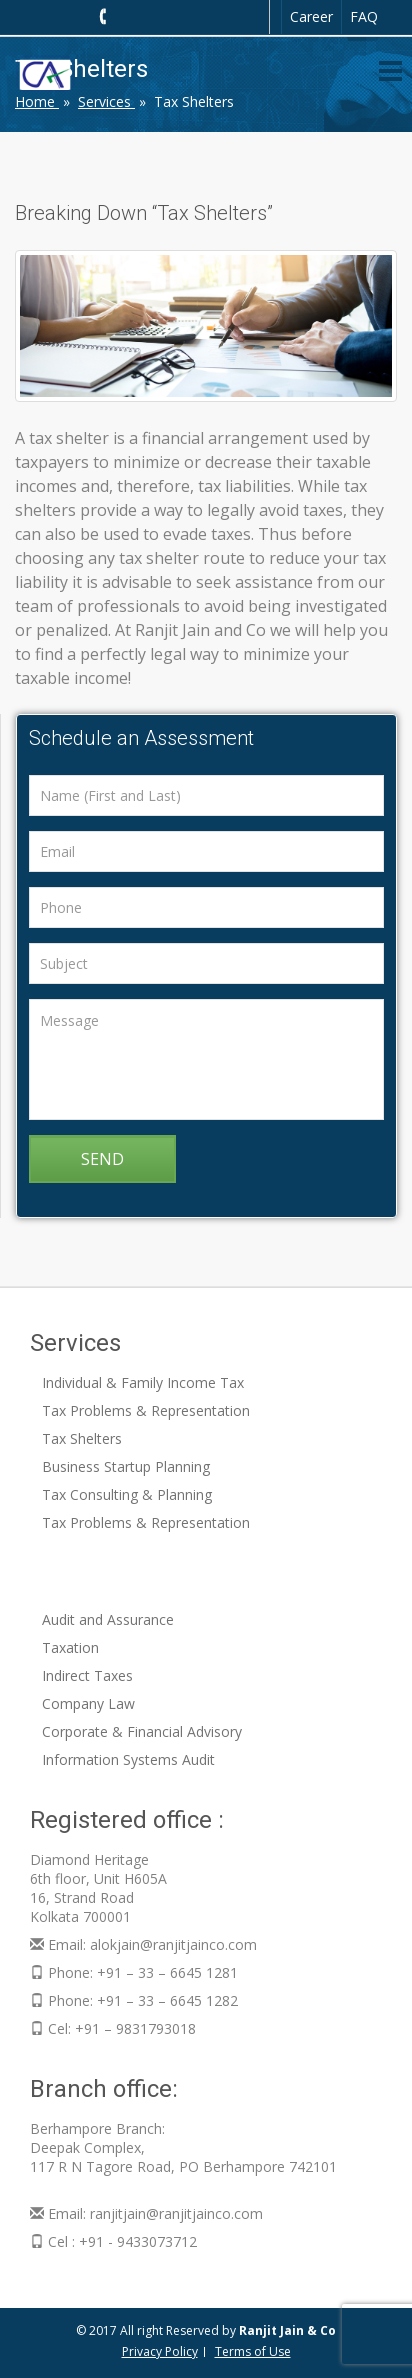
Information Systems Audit (128, 1759)
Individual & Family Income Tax (143, 1382)
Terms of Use (253, 2351)
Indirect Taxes (87, 1675)
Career (311, 16)
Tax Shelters (82, 1438)
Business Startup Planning (126, 1466)
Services (106, 101)
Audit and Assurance (108, 1619)
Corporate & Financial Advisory (142, 1731)
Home (37, 101)
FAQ (364, 16)
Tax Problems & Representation (146, 1410)
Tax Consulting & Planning (127, 1494)
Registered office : (127, 1820)
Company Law (88, 1703)
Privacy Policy (160, 2351)
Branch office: (104, 2089)
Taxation (70, 1647)
